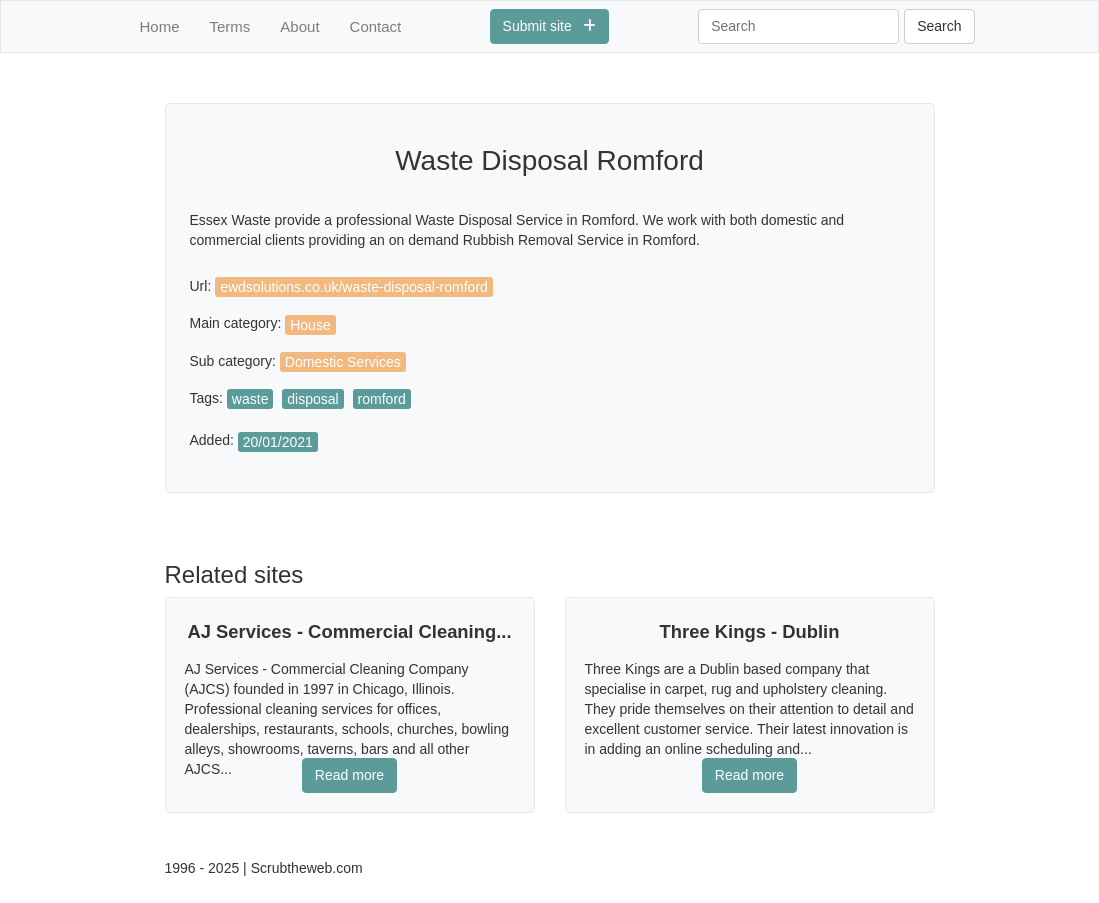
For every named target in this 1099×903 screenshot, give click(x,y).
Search (939, 26)
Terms (230, 26)
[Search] (798, 26)
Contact (376, 26)
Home (160, 26)
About (299, 26)
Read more (349, 775)
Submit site (550, 26)
